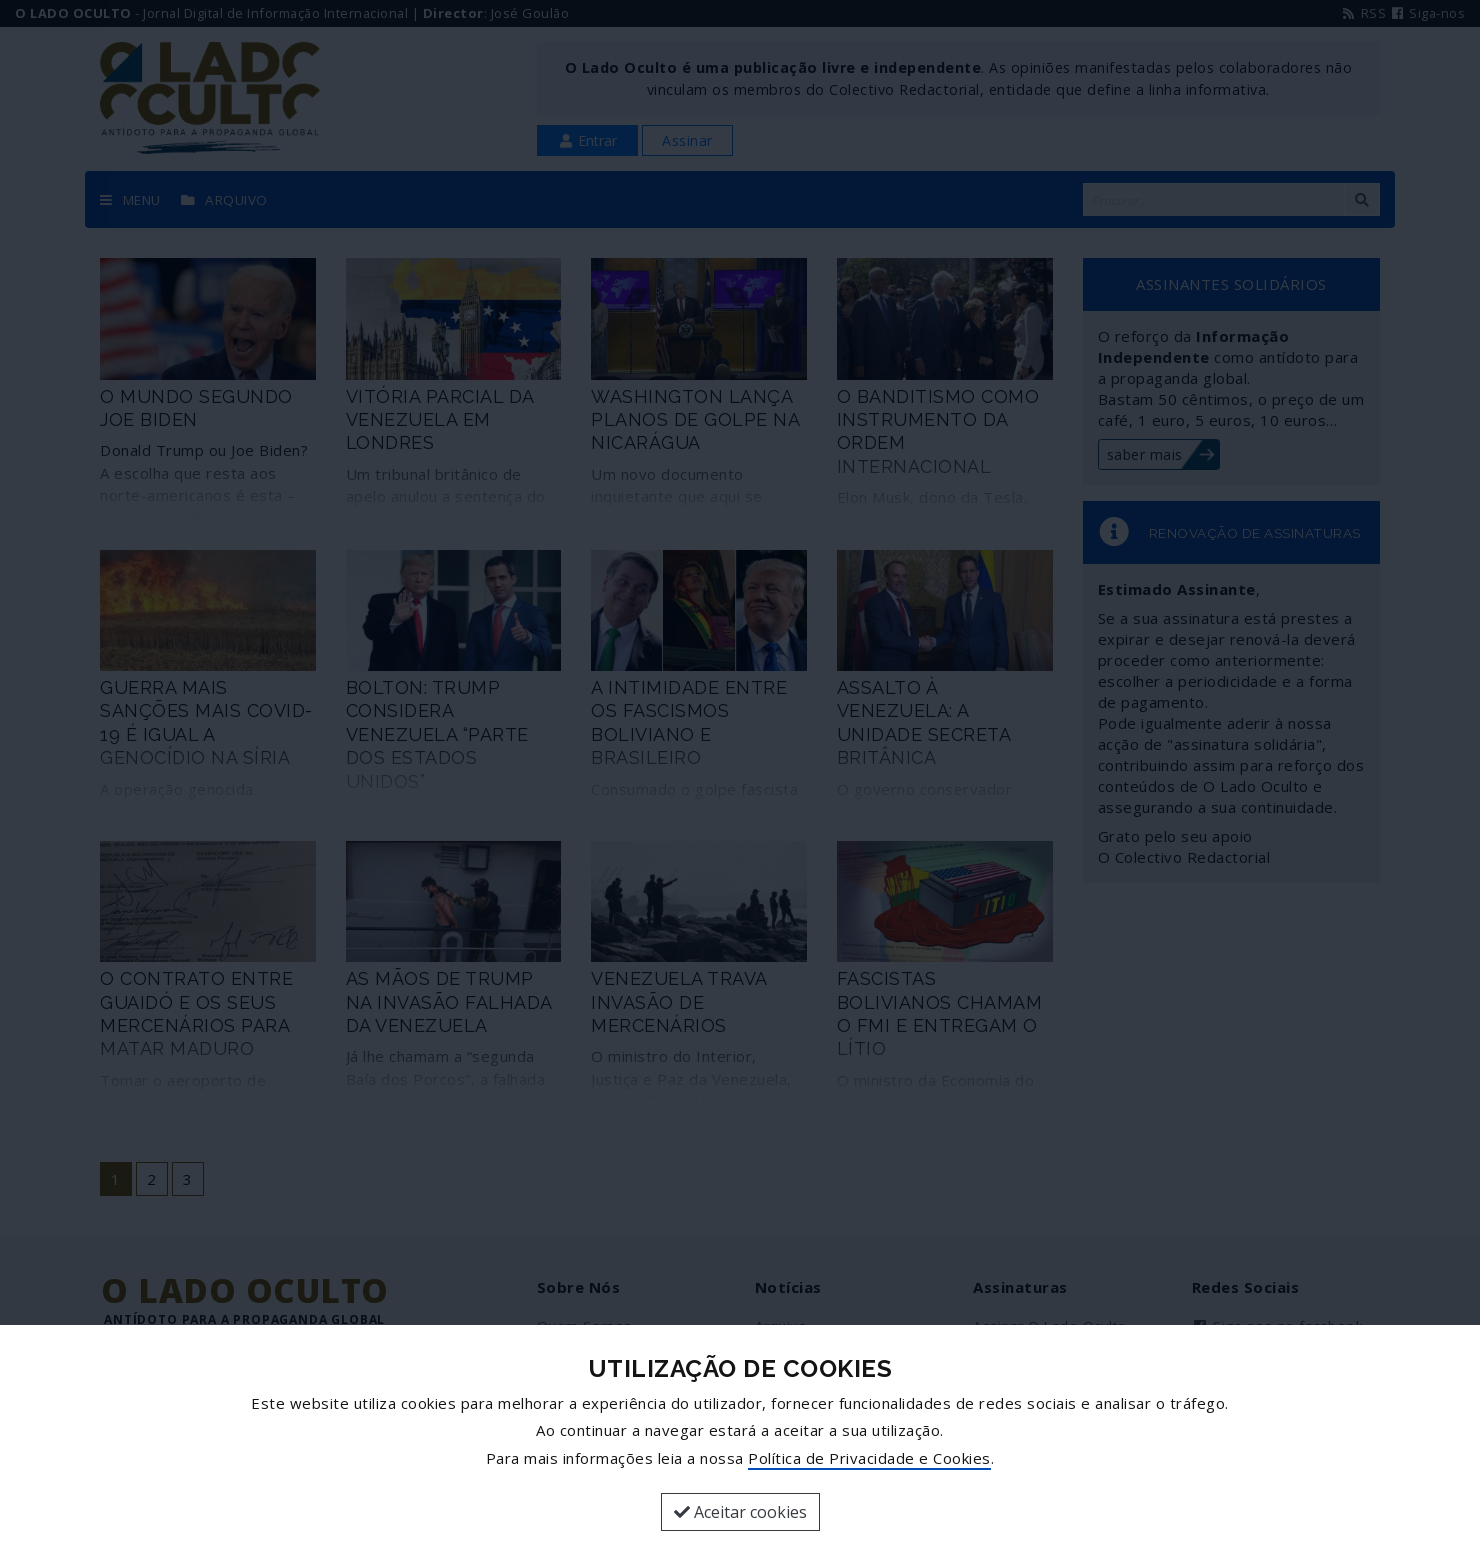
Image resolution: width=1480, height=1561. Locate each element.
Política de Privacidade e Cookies (869, 1458)
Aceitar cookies (740, 1512)
